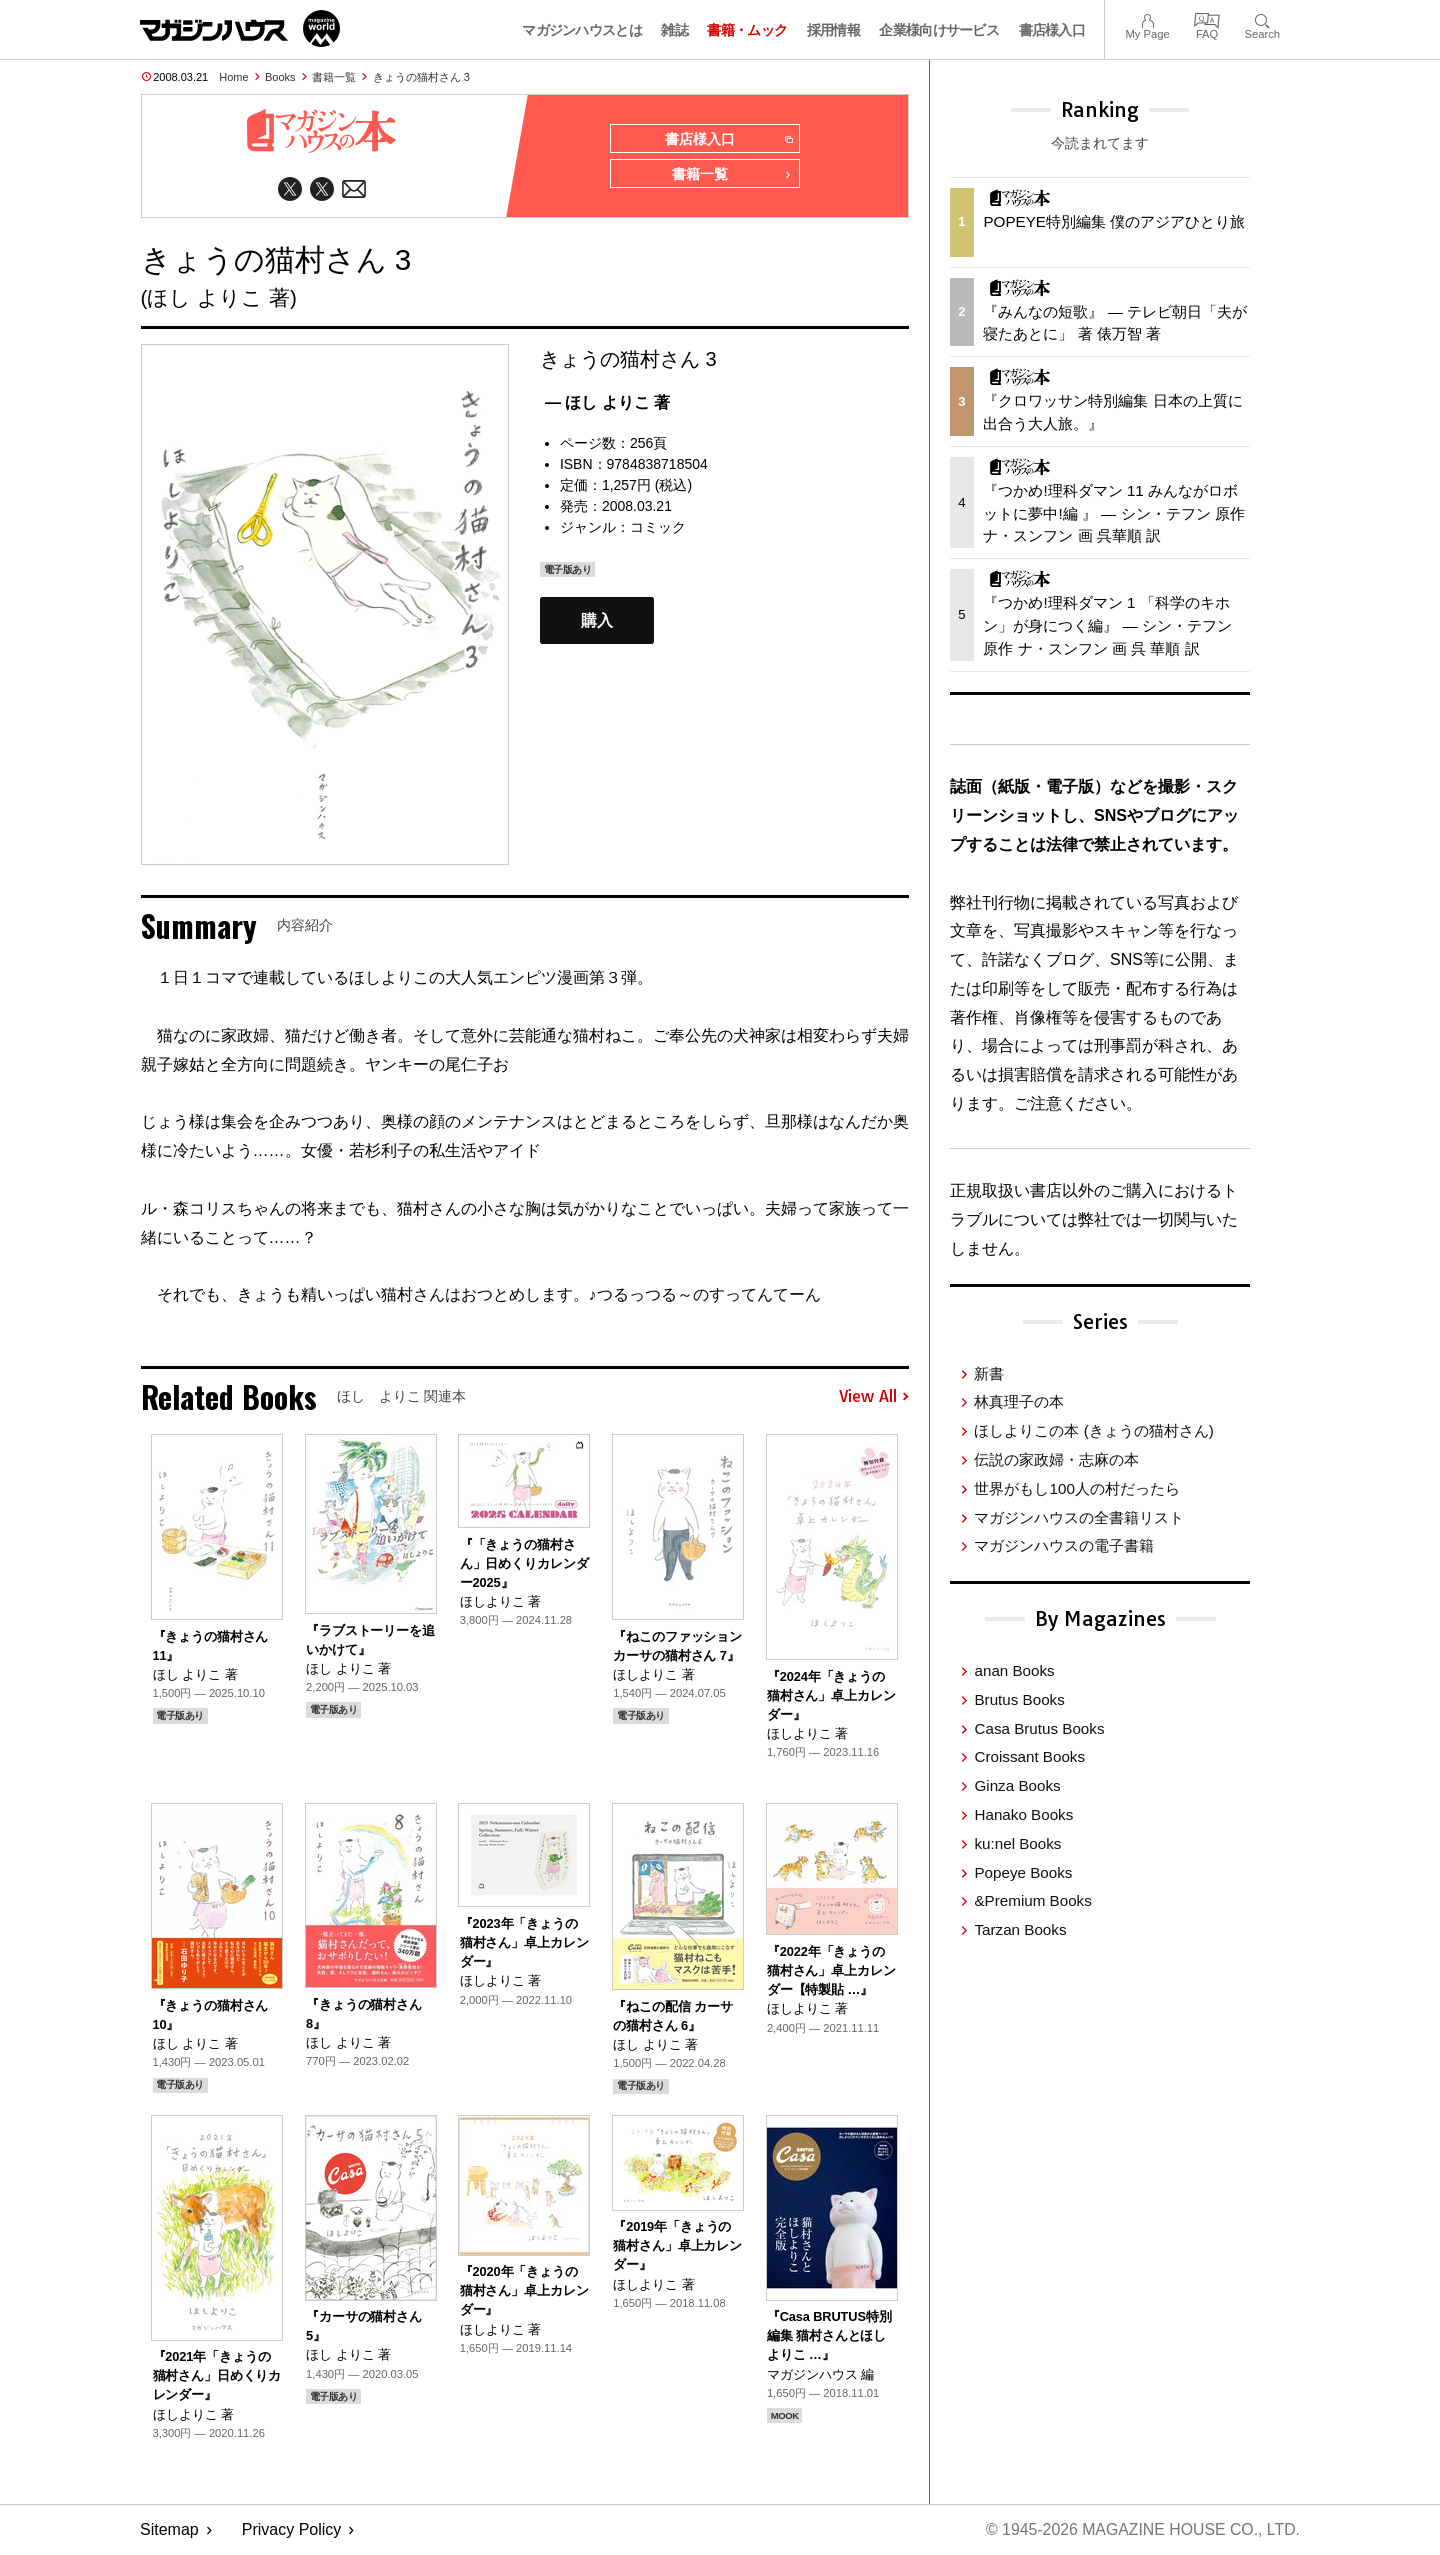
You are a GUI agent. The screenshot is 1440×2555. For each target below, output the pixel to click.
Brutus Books (1019, 1699)
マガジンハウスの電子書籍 (1064, 1545)
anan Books (1014, 1670)
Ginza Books (1017, 1785)
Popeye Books (1023, 1872)
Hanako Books (1023, 1814)
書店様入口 (1052, 30)
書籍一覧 (334, 77)
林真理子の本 (1019, 1401)
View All (874, 1398)
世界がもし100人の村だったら (1076, 1488)
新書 (989, 1373)
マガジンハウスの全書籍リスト (1079, 1517)
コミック (658, 528)
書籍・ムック (747, 30)
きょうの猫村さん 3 (421, 77)
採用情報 (833, 30)
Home (233, 77)
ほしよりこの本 (1093, 1430)
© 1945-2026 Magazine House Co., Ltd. (1141, 2530)
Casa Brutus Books (1039, 1728)
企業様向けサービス (939, 30)
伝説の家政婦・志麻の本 (1056, 1459)
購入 (597, 621)
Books (280, 77)
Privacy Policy (292, 2530)
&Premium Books (1032, 1900)
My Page (1147, 18)
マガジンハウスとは (582, 30)
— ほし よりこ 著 (607, 403)
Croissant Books (1029, 1756)
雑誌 (674, 30)
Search (1262, 18)
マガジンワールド (240, 28)
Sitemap (169, 2530)
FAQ (1207, 18)
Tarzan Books (1020, 1929)
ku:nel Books (1017, 1843)
